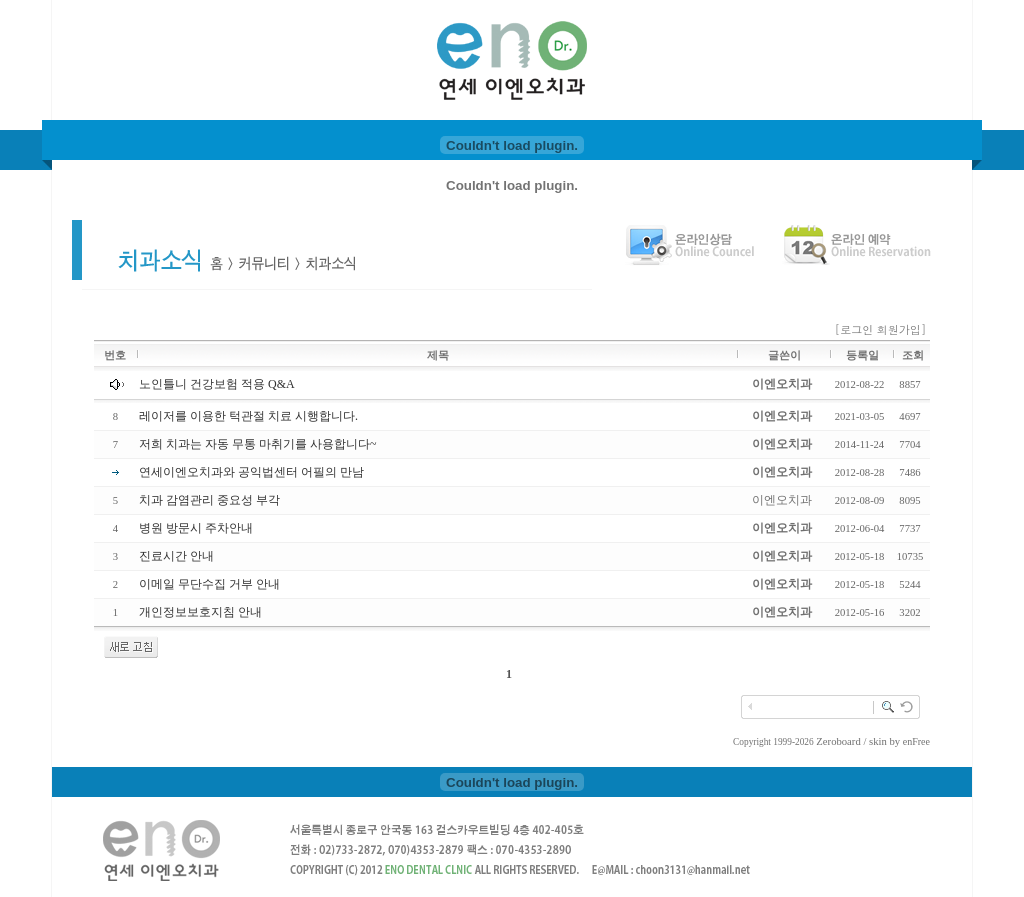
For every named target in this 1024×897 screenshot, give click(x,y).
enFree (916, 741)
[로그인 (854, 329)
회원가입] (903, 329)
